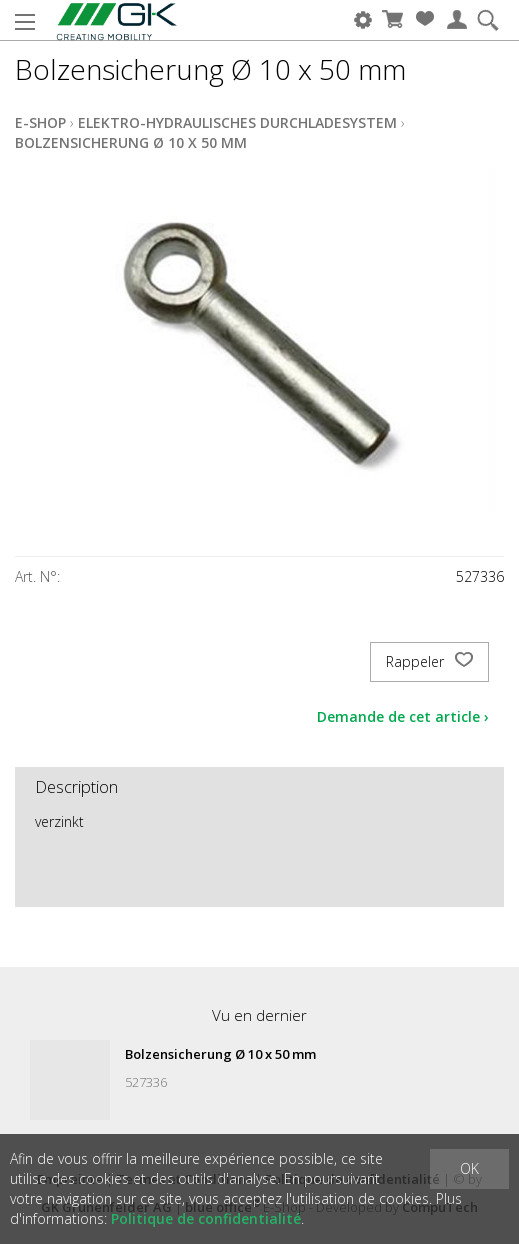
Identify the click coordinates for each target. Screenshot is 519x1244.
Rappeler (429, 662)
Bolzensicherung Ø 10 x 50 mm (131, 142)
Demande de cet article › (403, 716)
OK (469, 1168)
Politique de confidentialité (206, 1218)
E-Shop (40, 122)
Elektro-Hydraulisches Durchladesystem (237, 122)
